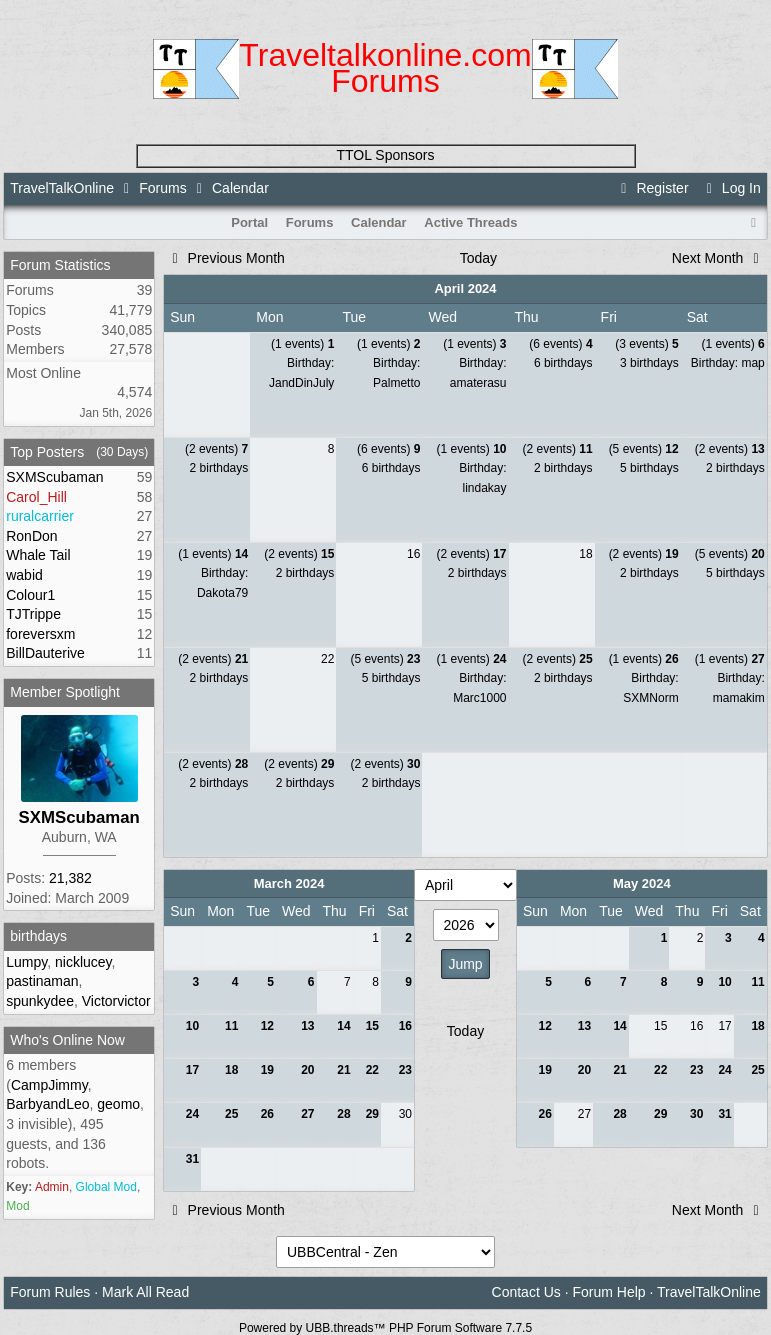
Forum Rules (50, 1292)
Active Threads (470, 222)
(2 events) (216, 449)
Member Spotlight (65, 692)
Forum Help (608, 1292)
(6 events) (560, 344)
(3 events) (646, 344)
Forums (162, 188)
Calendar (379, 222)
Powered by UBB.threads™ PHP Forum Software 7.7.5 (385, 1328)
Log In (730, 188)
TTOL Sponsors (385, 155)
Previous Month (225, 258)
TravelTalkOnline (62, 188)
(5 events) (644, 449)
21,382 (70, 878)
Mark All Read (145, 1292)
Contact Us (526, 1292)
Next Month (718, 258)
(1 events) (302, 344)
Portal (249, 222)
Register (652, 188)
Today (478, 258)
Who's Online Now (67, 1040)
